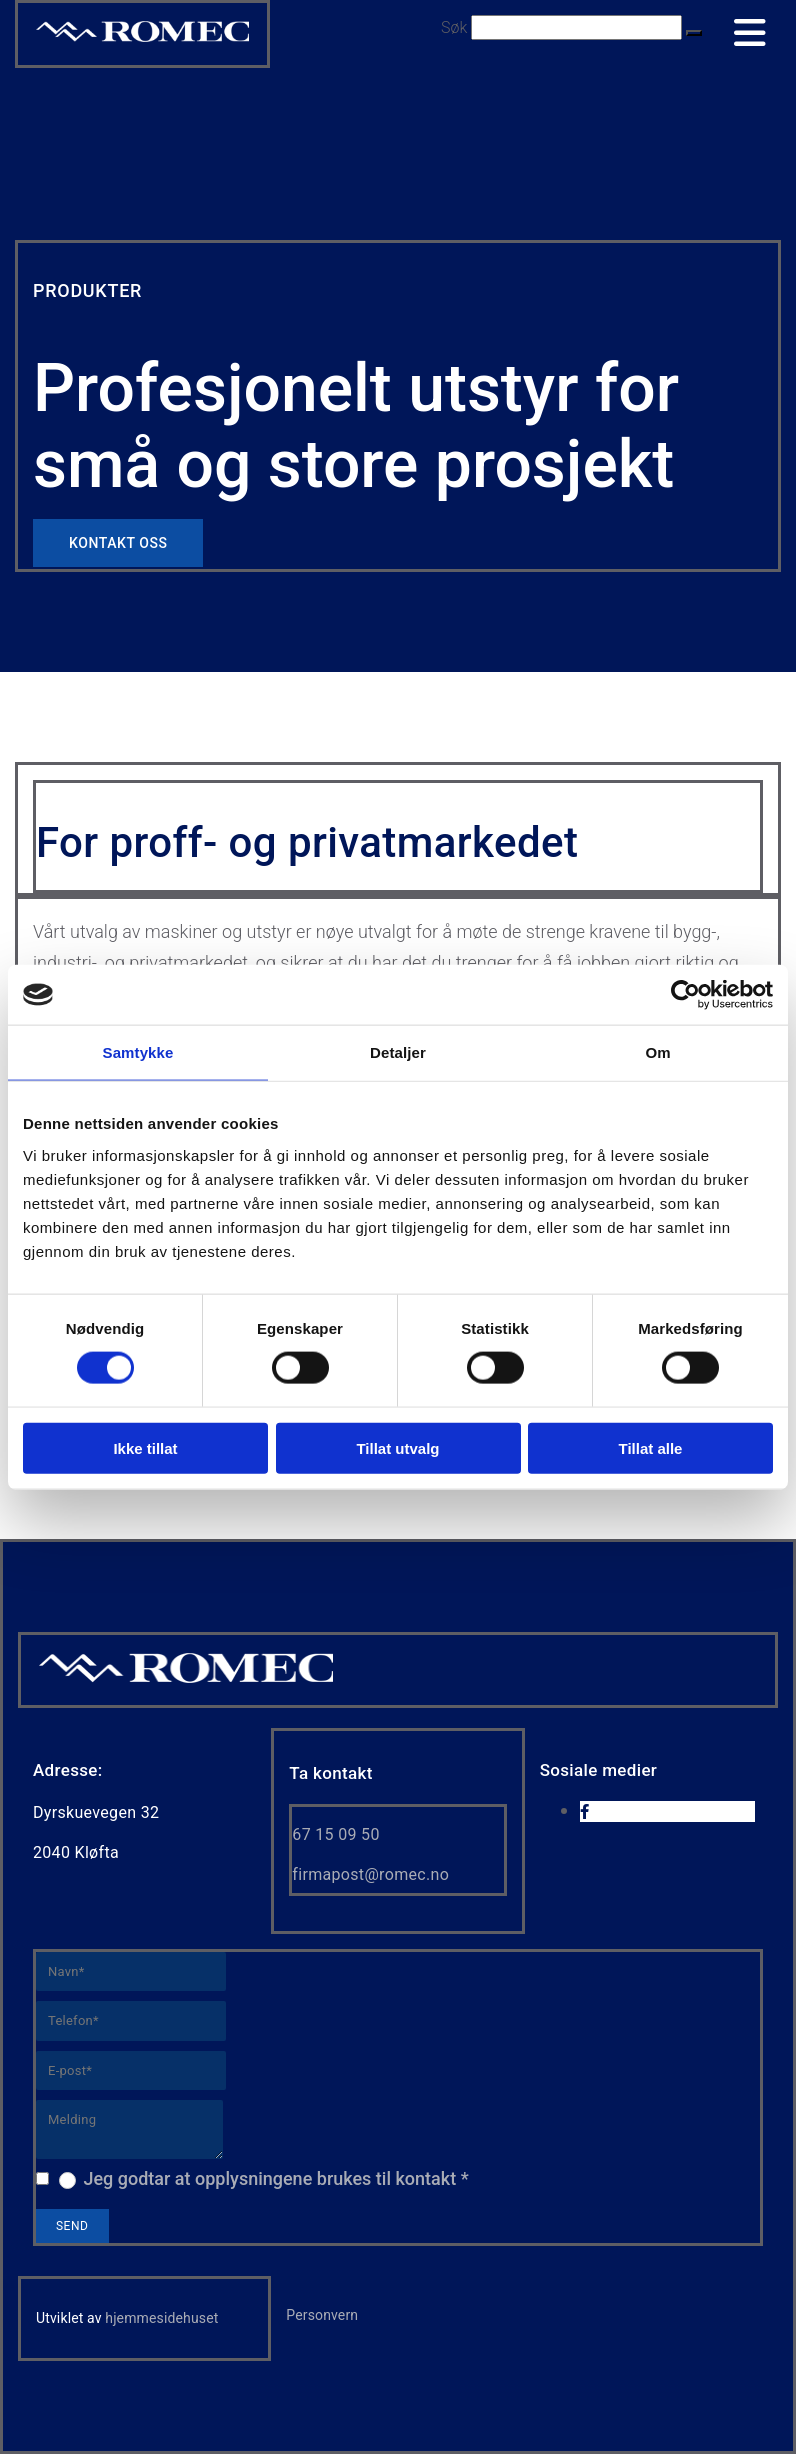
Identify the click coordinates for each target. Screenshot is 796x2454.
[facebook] (584, 1812)
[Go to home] (142, 39)
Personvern (322, 2315)
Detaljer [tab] (398, 1052)
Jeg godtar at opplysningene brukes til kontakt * (275, 2178)
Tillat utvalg (397, 1447)
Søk (454, 27)
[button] (694, 33)
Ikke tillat (145, 1447)
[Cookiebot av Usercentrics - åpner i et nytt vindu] (685, 995)
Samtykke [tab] (138, 1052)
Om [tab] (657, 1052)
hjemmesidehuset (161, 2318)
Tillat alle (651, 1447)
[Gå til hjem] (186, 1680)
